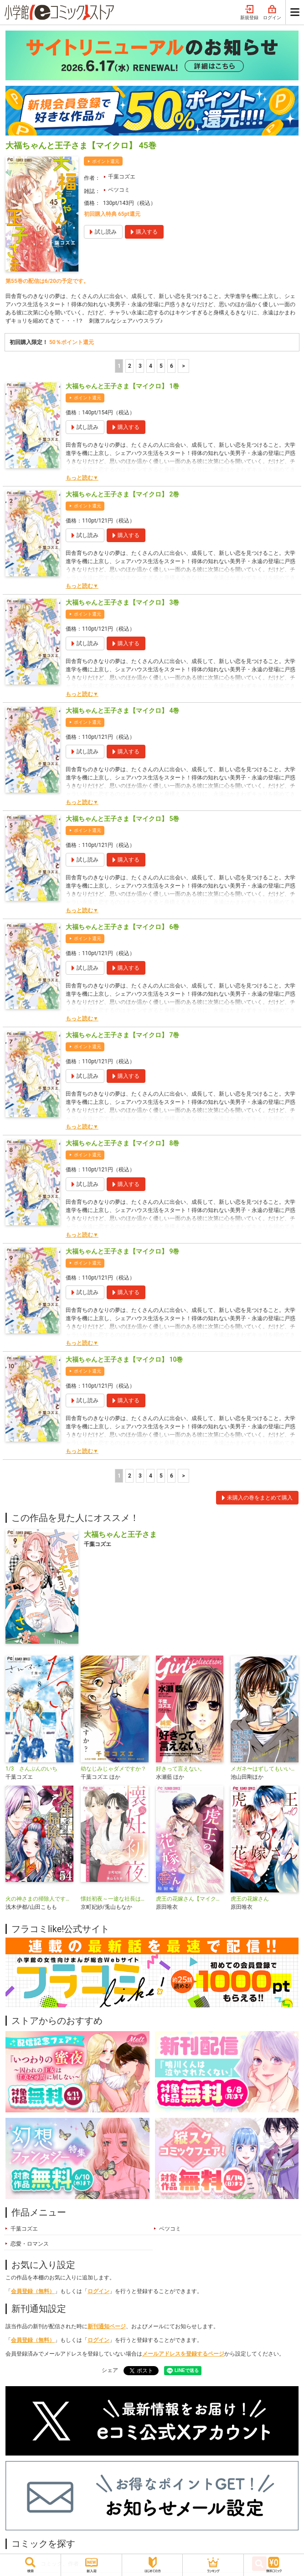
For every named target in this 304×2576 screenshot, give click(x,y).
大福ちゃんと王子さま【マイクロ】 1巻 (122, 386)
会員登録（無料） (33, 2291)
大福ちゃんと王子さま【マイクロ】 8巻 (122, 1143)
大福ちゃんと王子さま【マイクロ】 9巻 (122, 1251)
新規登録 (249, 13)
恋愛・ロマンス (29, 2244)
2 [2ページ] (129, 366)
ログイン (272, 13)
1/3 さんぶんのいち (31, 1769)
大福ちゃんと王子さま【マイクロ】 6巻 (122, 926)
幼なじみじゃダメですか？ (113, 1769)
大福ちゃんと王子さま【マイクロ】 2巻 (122, 494)
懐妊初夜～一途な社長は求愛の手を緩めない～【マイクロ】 (115, 1899)
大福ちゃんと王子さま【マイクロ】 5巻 (122, 818)
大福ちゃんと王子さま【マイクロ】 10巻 (124, 1359)
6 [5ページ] (171, 366)
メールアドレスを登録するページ (183, 2354)
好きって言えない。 (180, 1769)
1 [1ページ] (119, 366)
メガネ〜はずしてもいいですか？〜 (265, 1769)
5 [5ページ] (161, 366)
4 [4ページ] (150, 366)
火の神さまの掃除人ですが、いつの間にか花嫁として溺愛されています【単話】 (39, 1899)
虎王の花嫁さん (250, 1899)
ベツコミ (119, 190)
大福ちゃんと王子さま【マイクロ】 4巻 (122, 710)
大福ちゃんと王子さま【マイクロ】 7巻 (122, 1035)
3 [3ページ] (140, 366)
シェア (110, 2370)
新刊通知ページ (107, 2326)
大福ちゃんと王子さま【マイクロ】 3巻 (122, 602)
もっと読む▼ (82, 478)
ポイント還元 (105, 161)
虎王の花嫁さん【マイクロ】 (190, 1899)
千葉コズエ (121, 176)
